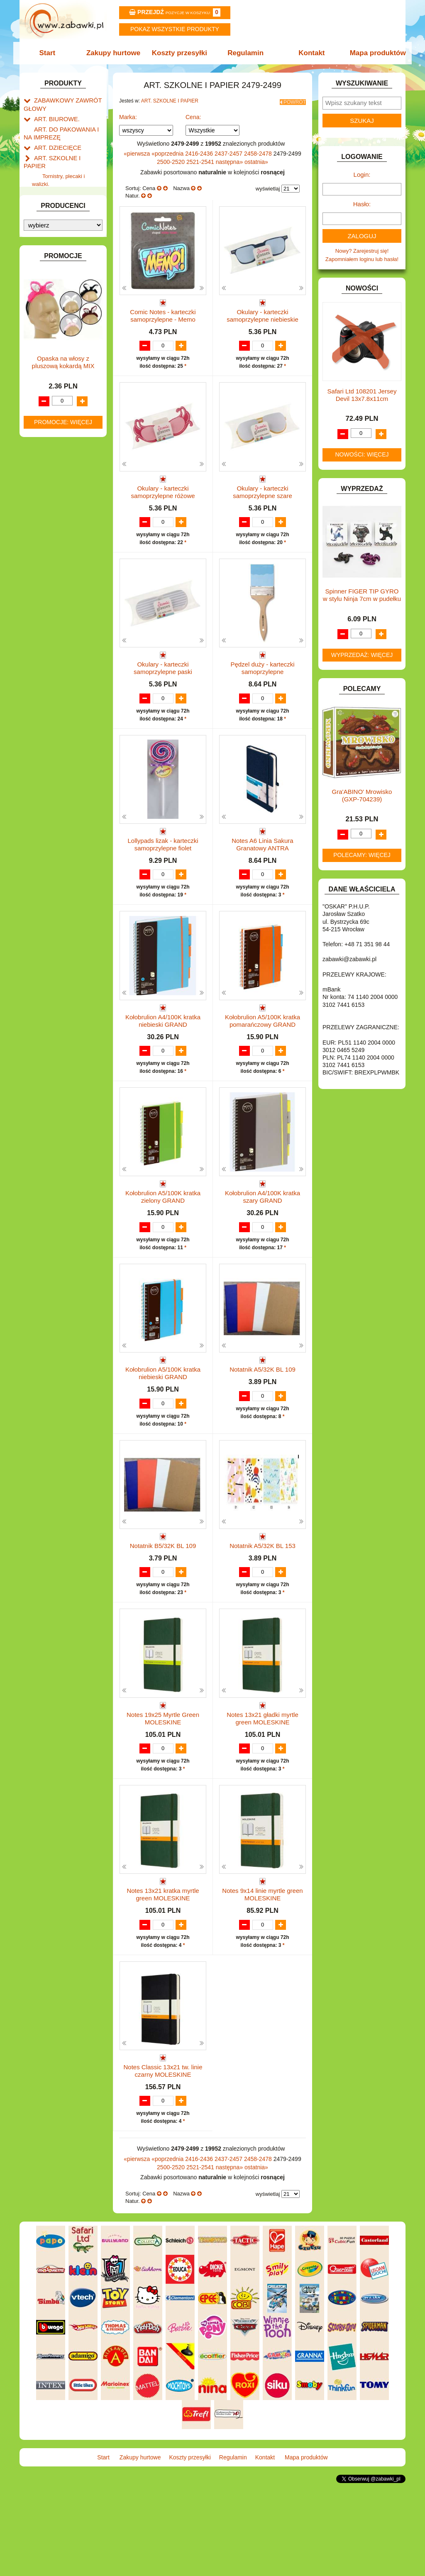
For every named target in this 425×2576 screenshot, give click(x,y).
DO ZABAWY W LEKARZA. (67, 289)
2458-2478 (259, 151)
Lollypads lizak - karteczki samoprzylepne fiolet (162, 866)
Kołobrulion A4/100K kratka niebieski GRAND (162, 1050)
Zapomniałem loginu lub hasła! (361, 259)
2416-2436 (200, 151)
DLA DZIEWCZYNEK (59, 279)
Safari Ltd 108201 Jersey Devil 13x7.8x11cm (362, 395)
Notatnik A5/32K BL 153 (263, 1599)
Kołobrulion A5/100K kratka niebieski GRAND (162, 1419)
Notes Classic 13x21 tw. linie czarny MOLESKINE (162, 2156)
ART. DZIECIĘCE (55, 142)
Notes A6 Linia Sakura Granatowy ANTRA (262, 866)
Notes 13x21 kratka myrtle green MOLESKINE (163, 1972)
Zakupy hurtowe (116, 53)
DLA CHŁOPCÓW (56, 270)
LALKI (41, 455)
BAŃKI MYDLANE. (56, 251)
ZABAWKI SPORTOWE (62, 576)
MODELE (45, 464)
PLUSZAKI (47, 503)
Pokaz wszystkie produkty (174, 29)
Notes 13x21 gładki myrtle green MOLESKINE (262, 1788)
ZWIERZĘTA (49, 586)
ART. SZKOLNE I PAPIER (65, 152)
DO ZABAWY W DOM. (61, 298)
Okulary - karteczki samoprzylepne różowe (163, 497)
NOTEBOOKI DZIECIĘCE (65, 484)
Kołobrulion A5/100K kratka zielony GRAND (162, 1235)
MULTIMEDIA (50, 474)
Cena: (193, 114)
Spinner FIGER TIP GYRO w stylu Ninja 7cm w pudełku (362, 595)
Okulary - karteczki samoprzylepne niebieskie (262, 313)
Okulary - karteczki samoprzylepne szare (262, 497)
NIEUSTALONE (53, 595)
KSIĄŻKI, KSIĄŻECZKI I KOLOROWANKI (58, 442)
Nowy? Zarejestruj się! (362, 251)
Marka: (128, 114)
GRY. (40, 355)
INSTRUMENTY (53, 374)
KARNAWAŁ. (50, 401)
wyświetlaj (268, 186)
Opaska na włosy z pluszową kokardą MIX (63, 783)
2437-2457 (229, 151)
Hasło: (362, 204)
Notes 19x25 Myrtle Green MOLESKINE (163, 1788)
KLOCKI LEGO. (53, 420)
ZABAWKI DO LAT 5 (58, 557)
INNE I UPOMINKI (56, 365)
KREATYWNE (51, 429)
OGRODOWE (50, 493)
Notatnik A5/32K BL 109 (263, 1415)
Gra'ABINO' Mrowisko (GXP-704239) (362, 795)
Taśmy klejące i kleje (67, 223)
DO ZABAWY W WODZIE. (65, 327)
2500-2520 (171, 159)
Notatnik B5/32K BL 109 (163, 1599)
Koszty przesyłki (180, 53)
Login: (362, 174)
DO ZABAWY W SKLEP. (63, 318)
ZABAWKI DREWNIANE (63, 567)
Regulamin (245, 53)
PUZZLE (44, 512)
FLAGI (42, 346)
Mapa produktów (373, 53)
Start (52, 53)
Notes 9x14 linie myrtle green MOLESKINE (262, 1972)
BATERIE (45, 260)
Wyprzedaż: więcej (362, 655)
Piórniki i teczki (60, 187)
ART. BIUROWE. (54, 116)
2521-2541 (201, 159)
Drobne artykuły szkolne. (71, 177)
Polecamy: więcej (362, 855)
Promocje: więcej (63, 843)
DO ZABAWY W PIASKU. (64, 308)
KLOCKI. (44, 410)
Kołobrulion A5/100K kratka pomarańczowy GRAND (262, 1050)
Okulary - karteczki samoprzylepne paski (163, 681)
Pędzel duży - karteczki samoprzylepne (262, 681)
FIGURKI (45, 337)
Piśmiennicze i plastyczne (54, 200)
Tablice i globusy (62, 213)
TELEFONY (48, 548)
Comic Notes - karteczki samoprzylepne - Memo (162, 313)
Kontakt (309, 53)
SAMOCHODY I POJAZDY (66, 538)
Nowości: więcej (361, 454)
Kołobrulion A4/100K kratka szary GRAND (262, 1235)
